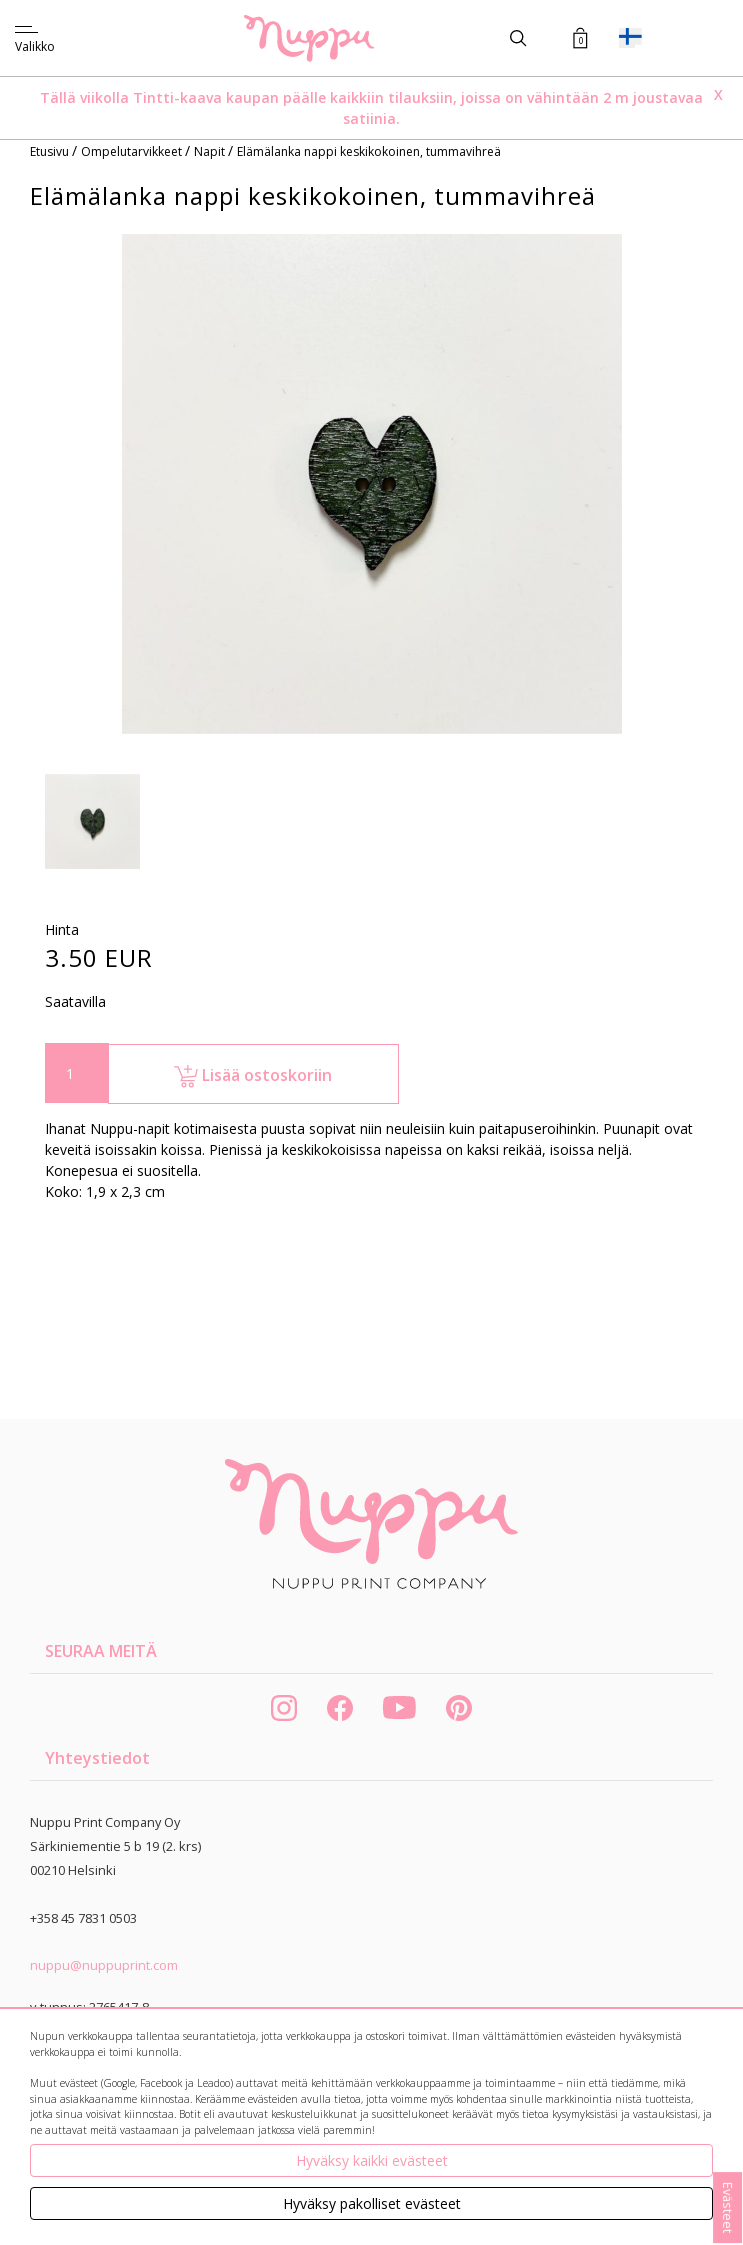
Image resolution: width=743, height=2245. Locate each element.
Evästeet (728, 2207)
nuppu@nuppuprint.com (104, 1965)
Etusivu (51, 151)
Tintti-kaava (179, 97)
